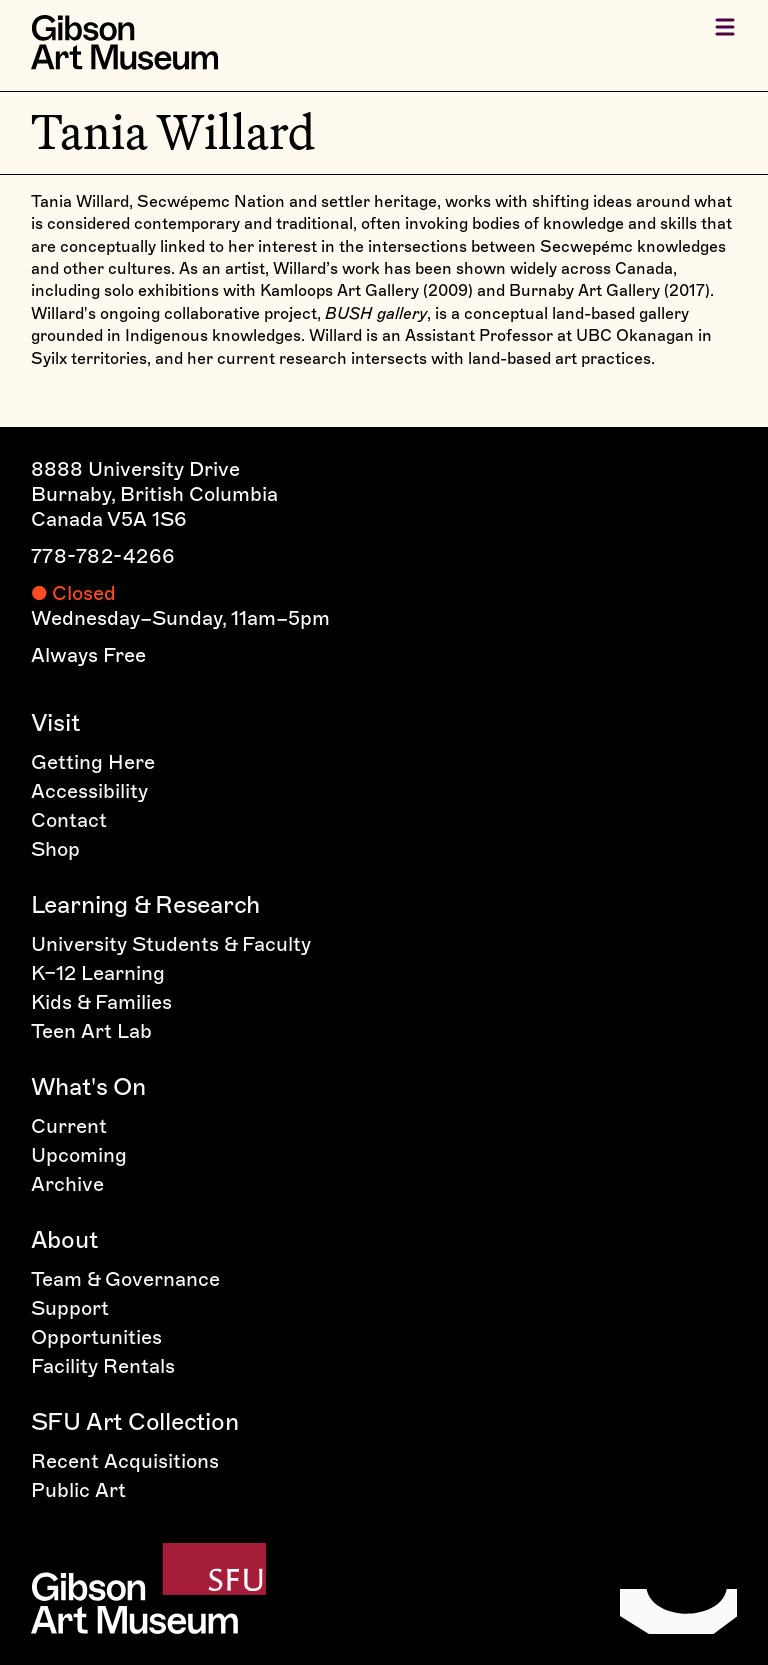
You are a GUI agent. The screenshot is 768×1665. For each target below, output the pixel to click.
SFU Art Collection (135, 1421)
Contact (69, 820)
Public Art (78, 1490)
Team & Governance (125, 1279)
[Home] (124, 42)
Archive (67, 1184)
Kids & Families (101, 1002)
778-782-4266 (103, 556)
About (64, 1239)
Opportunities (96, 1337)
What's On (88, 1086)
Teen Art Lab (91, 1031)
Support (70, 1308)
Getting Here (93, 762)
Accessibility (89, 791)
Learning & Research (145, 904)
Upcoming (79, 1155)
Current (69, 1126)
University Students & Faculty (171, 944)
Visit (55, 722)
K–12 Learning (98, 973)
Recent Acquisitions (125, 1461)
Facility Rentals (103, 1366)
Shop (55, 849)
